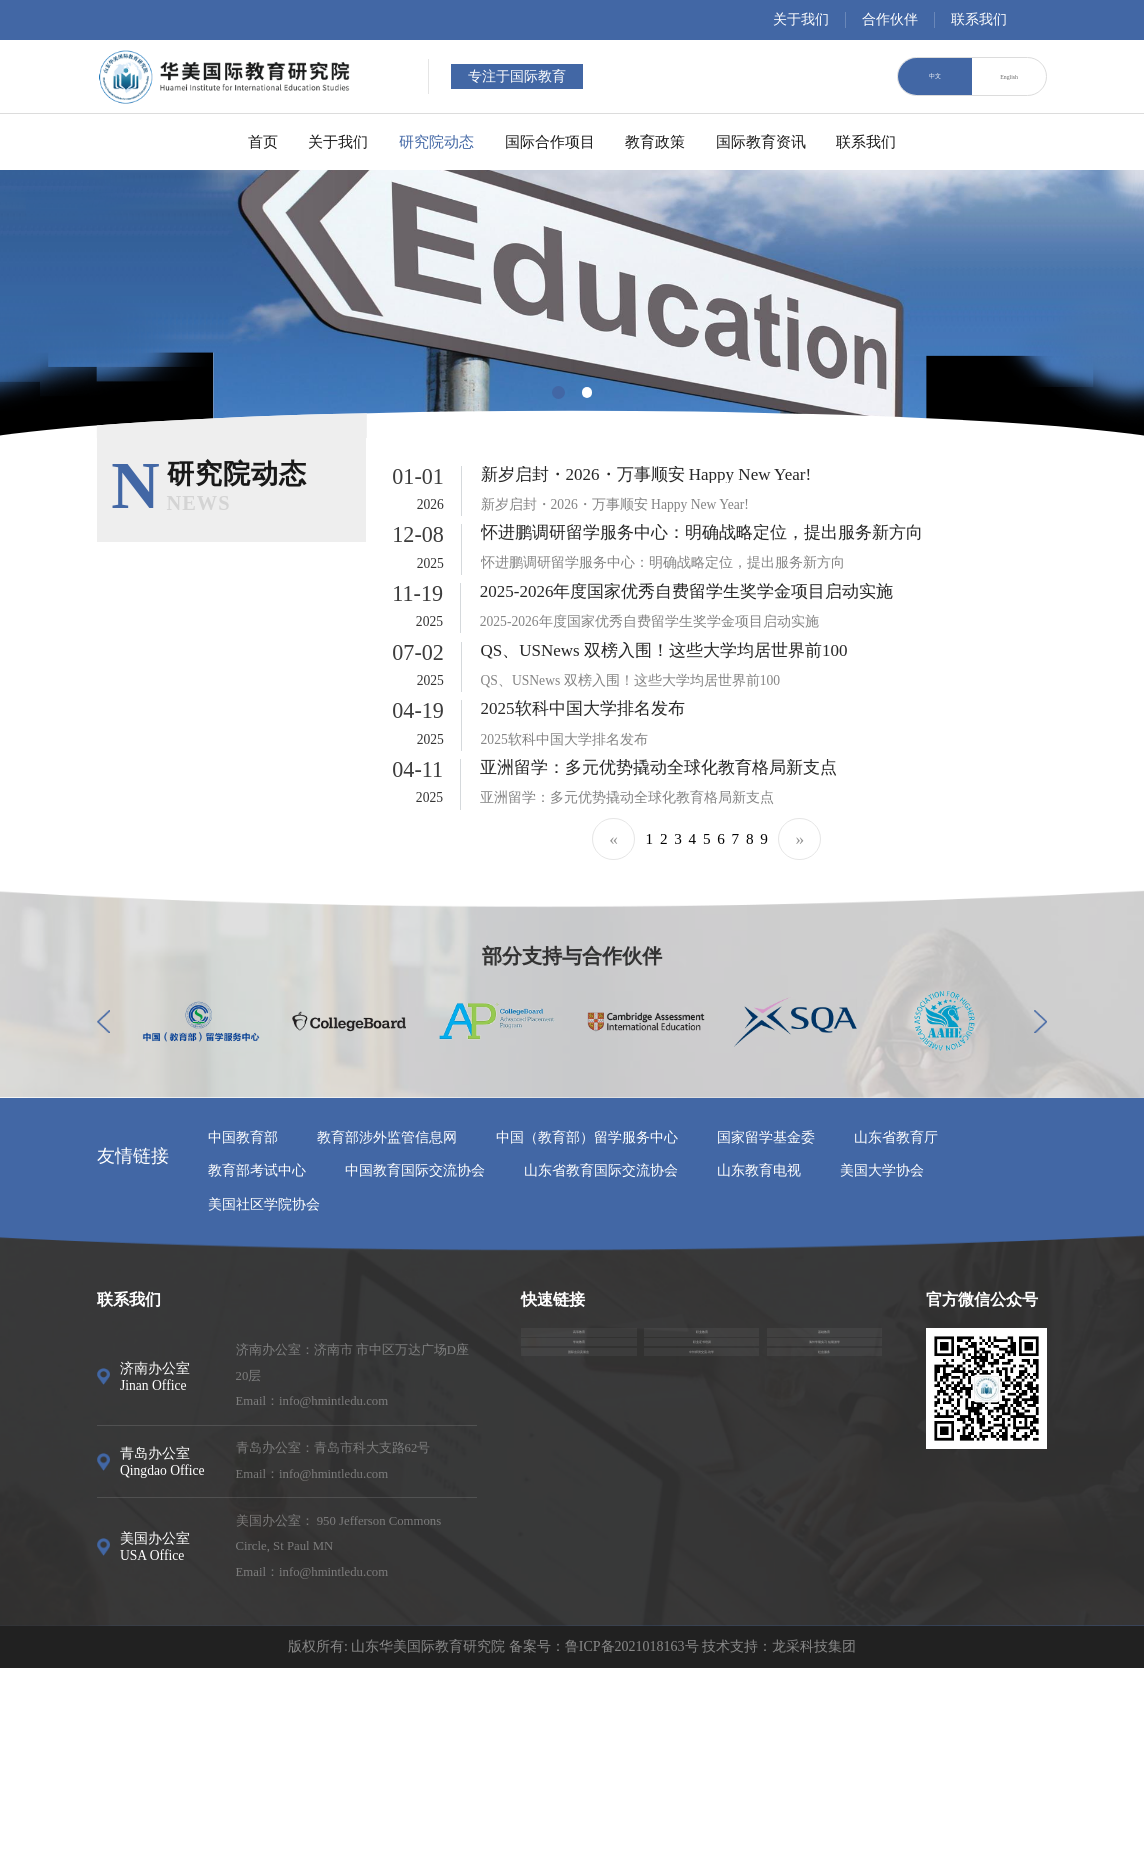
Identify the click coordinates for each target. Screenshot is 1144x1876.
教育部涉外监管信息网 (387, 1345)
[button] (559, 393)
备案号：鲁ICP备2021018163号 (604, 1854)
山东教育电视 (759, 1378)
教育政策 (686, 141)
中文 (935, 76)
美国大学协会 (882, 1378)
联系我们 (979, 19)
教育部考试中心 (257, 1378)
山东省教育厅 (896, 1345)
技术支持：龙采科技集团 (779, 1854)
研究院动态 (402, 141)
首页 (167, 141)
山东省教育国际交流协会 (601, 1378)
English (1009, 76)
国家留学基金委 (766, 1345)
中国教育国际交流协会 (415, 1378)
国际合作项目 (548, 141)
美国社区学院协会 (264, 1411)
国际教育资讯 (824, 141)
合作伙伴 (890, 19)
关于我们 (801, 19)
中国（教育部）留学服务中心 (587, 1345)
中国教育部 (243, 1345)
